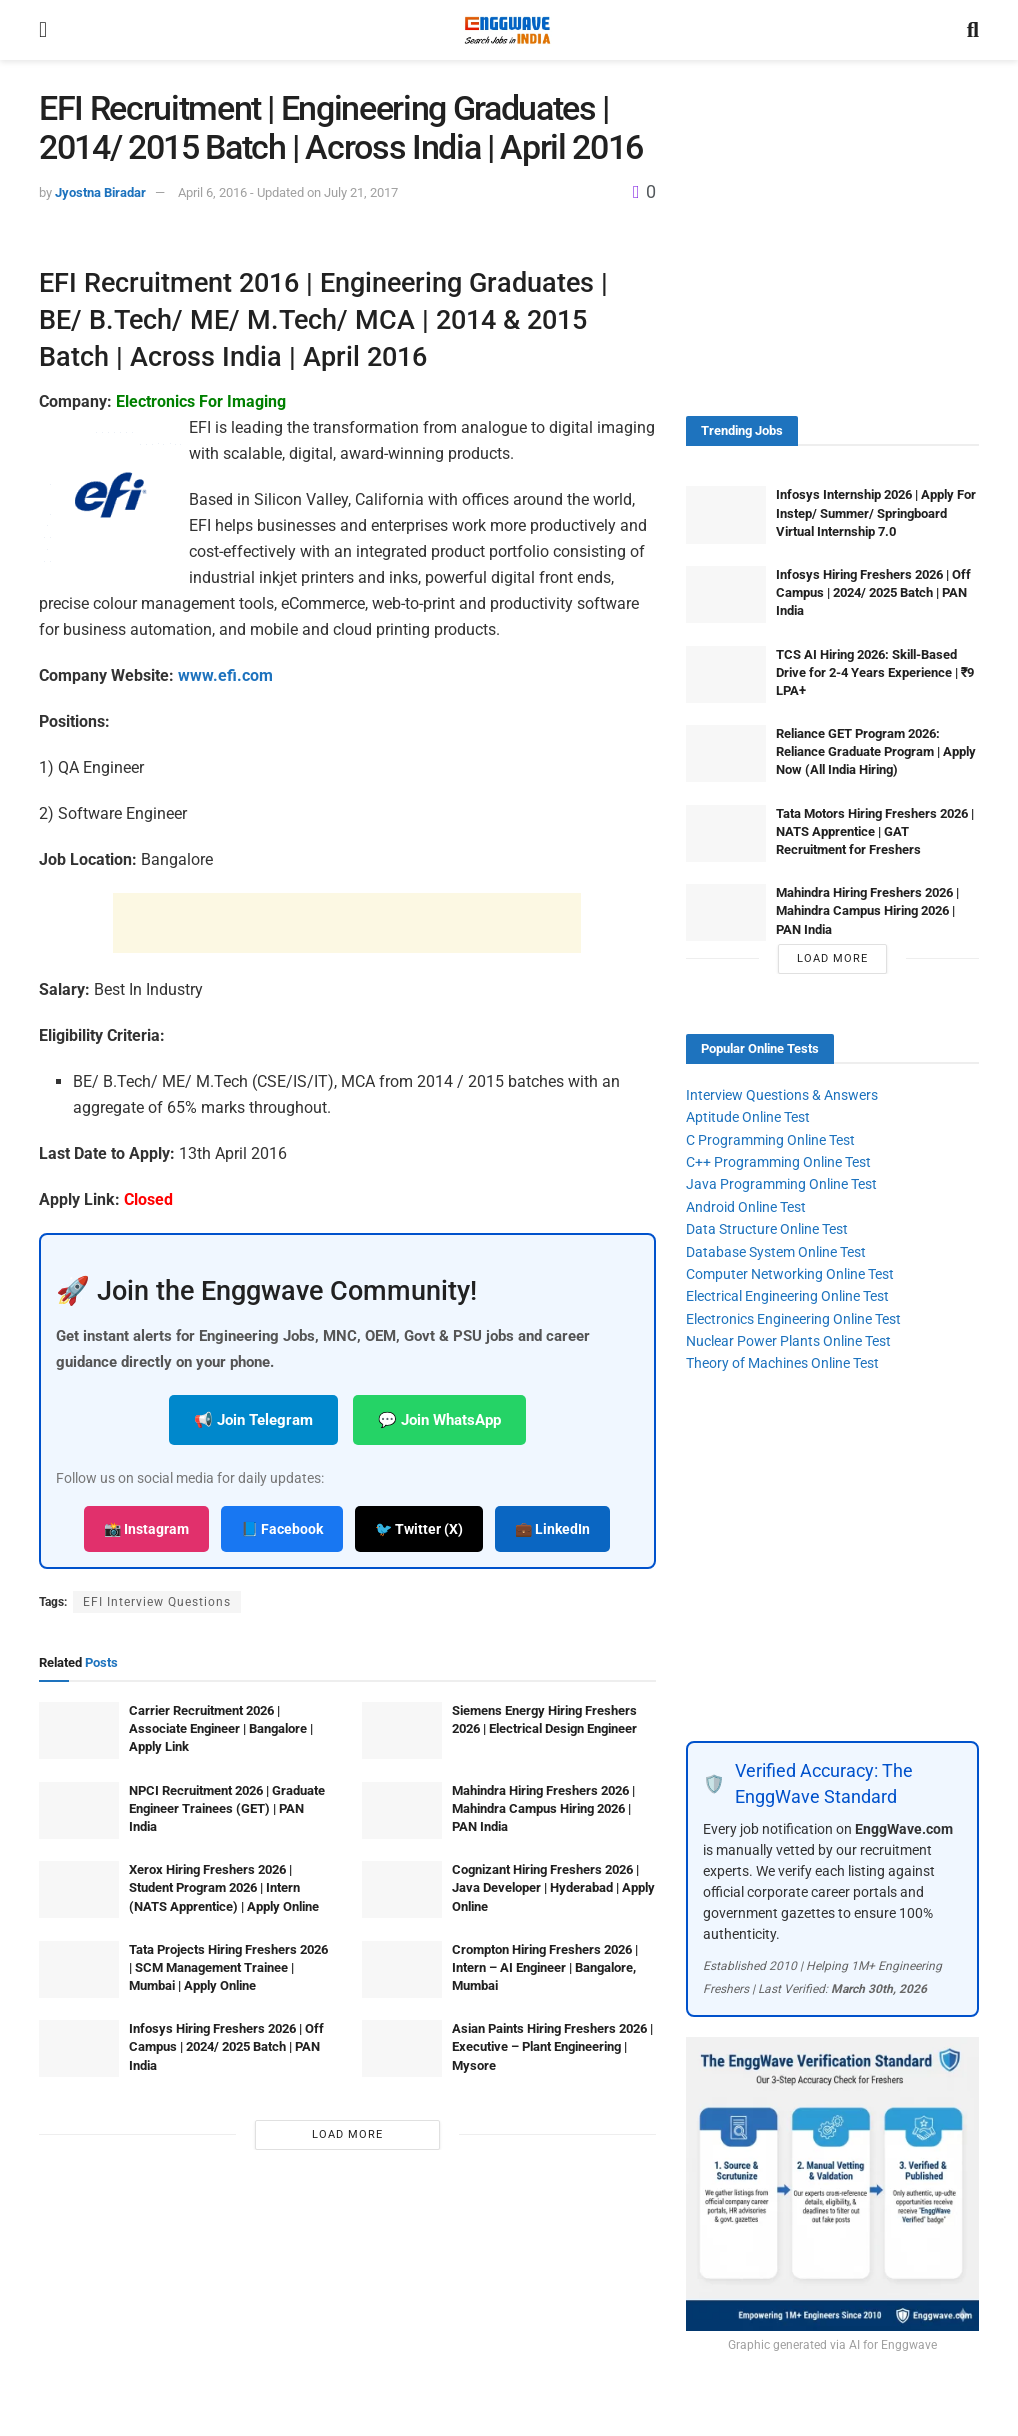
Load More (347, 2134)
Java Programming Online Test (781, 1184)
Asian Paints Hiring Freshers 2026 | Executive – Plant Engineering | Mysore (552, 2046)
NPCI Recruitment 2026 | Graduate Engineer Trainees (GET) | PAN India (227, 1808)
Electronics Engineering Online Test (793, 1319)
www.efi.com (225, 675)
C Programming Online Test (770, 1140)
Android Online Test (746, 1207)
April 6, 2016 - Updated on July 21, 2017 (288, 192)
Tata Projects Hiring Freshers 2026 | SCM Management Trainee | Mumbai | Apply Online (228, 1967)
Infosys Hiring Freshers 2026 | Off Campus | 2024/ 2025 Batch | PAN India (226, 2046)
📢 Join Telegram (253, 1420)
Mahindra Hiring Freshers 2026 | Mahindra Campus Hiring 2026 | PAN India (543, 1808)
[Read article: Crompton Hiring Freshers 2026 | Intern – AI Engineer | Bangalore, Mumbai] (402, 1969)
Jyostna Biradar (100, 192)
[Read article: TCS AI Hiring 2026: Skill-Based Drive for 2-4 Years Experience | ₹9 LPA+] (726, 674)
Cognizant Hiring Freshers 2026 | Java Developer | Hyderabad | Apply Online (553, 1887)
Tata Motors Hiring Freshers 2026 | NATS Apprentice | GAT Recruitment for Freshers (875, 831)
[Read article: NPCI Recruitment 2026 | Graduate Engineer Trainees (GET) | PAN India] (79, 1810)
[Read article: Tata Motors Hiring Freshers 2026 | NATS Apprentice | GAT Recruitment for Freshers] (726, 833)
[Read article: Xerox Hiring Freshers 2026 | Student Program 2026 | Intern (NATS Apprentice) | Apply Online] (79, 1889)
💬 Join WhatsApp (439, 1420)
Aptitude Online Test (748, 1117)
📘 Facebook (282, 1529)
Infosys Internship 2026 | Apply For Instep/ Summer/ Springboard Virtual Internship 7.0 (876, 512)
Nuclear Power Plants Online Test (788, 1341)
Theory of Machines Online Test (782, 1363)
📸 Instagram (146, 1529)
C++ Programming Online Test (778, 1162)
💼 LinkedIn (552, 1529)
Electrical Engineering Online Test (787, 1296)
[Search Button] (973, 30)
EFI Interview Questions (157, 1602)
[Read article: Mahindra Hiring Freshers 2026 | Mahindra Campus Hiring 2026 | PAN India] (402, 1810)
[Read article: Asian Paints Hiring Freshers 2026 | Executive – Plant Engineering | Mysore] (402, 2048)
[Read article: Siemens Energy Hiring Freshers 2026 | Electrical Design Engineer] (402, 1730)
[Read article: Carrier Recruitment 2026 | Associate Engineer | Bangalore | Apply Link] (79, 1730)
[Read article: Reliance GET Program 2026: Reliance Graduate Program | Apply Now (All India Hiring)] (726, 753)
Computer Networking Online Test (790, 1274)
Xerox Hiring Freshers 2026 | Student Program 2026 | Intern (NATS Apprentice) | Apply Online (224, 1887)
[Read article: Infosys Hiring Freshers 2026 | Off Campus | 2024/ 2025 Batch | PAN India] (79, 2048)
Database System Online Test (776, 1252)
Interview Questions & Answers (782, 1095)
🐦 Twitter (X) (419, 1529)
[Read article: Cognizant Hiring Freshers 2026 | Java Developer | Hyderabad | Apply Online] (402, 1889)
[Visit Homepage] (507, 30)
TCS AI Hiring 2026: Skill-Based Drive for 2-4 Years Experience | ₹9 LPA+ (875, 672)
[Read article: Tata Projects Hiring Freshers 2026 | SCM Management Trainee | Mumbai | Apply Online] (79, 1969)
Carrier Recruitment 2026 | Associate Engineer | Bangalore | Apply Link (221, 1728)
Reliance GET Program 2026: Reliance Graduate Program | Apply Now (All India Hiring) (876, 751)
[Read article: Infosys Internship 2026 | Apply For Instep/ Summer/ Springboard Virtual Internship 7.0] (726, 514)
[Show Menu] (43, 30)
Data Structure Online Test (767, 1229)
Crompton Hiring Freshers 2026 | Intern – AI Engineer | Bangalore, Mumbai (545, 1967)
